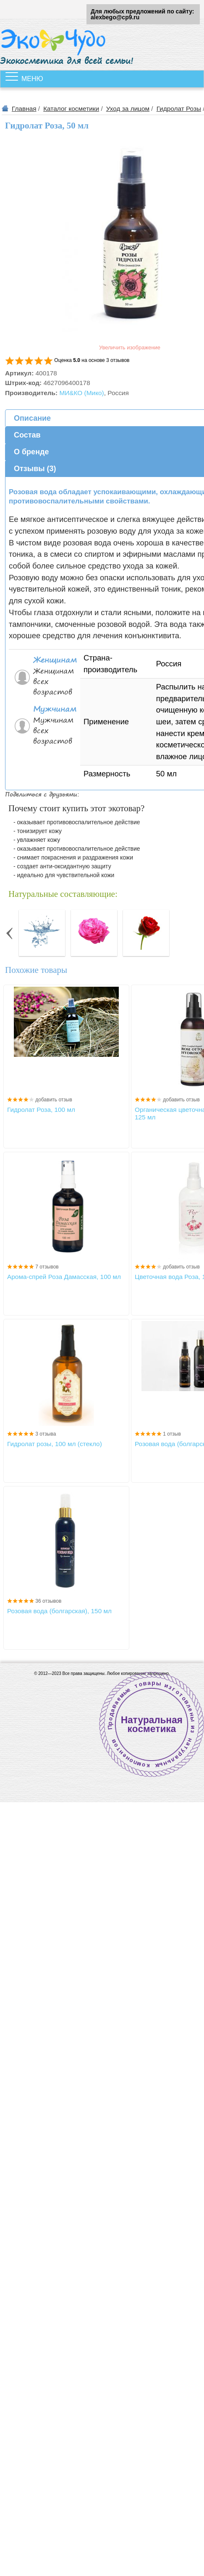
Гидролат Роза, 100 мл (41, 1109)
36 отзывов (48, 1601)
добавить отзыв (53, 1100)
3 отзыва (45, 1434)
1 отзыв (171, 1434)
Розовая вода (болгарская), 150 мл (59, 1610)
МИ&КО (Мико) (81, 392)
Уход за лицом (127, 108)
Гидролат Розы (179, 108)
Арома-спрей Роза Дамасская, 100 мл (64, 1276)
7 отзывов (46, 1267)
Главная (24, 108)
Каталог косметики (71, 108)
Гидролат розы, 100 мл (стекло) (54, 1443)
